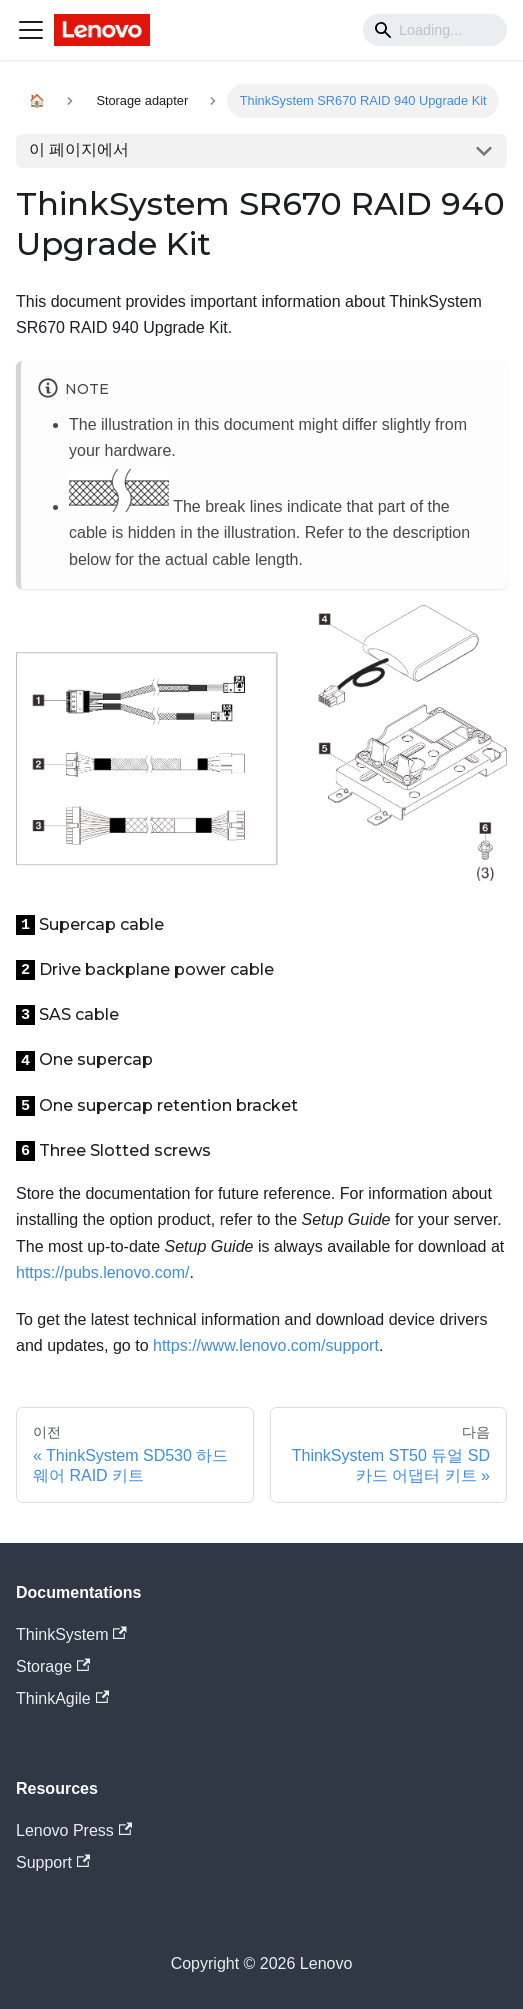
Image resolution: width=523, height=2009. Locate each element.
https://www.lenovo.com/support (266, 1345)
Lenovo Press (74, 1830)
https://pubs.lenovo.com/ (102, 1272)
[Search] (435, 30)
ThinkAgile (62, 1698)
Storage (53, 1666)
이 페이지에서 (79, 149)
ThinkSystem (71, 1634)
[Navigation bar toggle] (31, 30)
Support (53, 1862)
